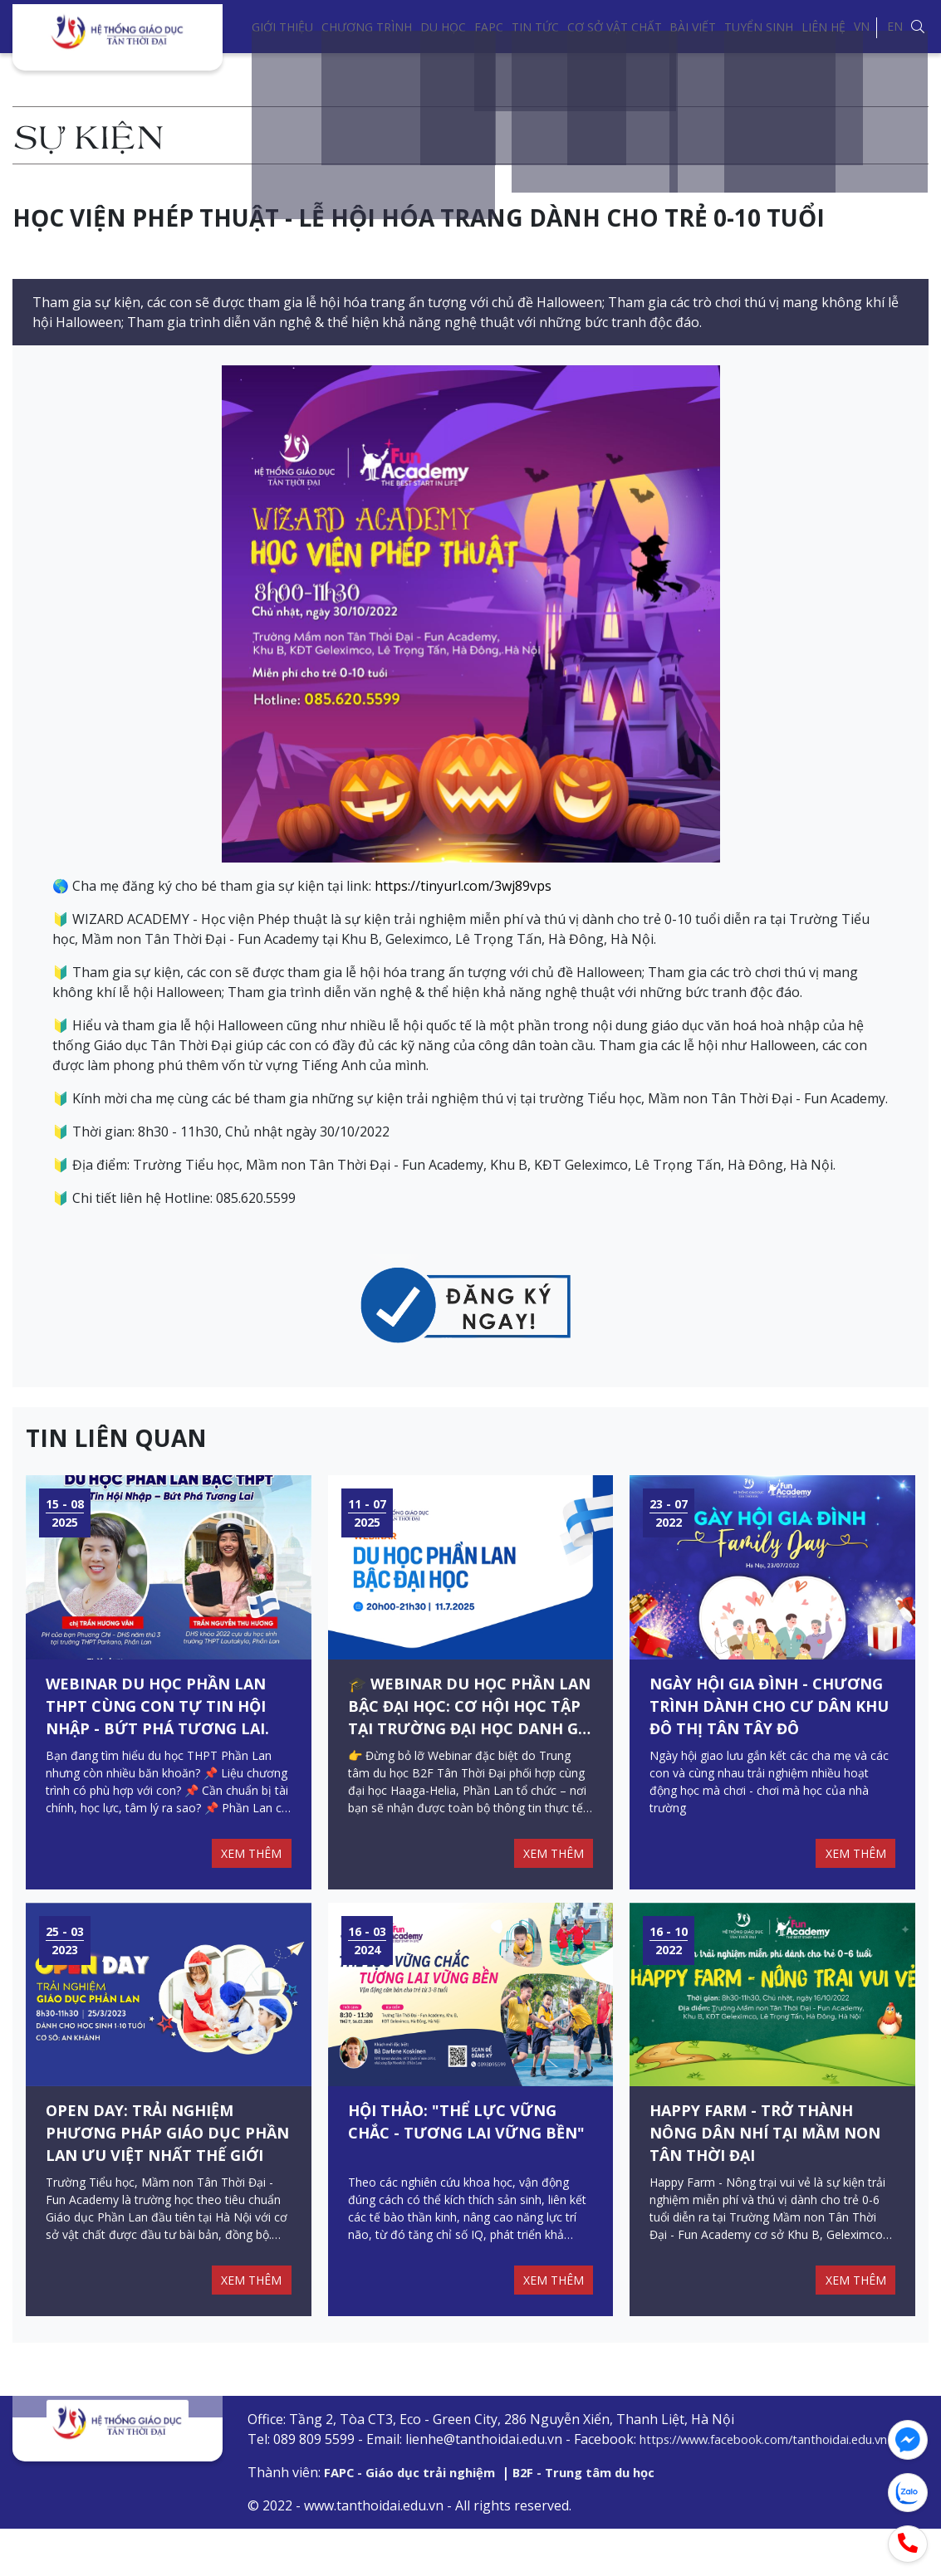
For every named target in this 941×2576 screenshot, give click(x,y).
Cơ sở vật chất (614, 27)
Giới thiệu (282, 27)
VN (862, 26)
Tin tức (535, 27)
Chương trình (366, 27)
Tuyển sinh (758, 27)
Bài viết (692, 27)
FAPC (488, 27)
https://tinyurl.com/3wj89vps (463, 886)
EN (895, 26)
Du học (443, 27)
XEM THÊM (248, 1876)
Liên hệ (823, 27)
